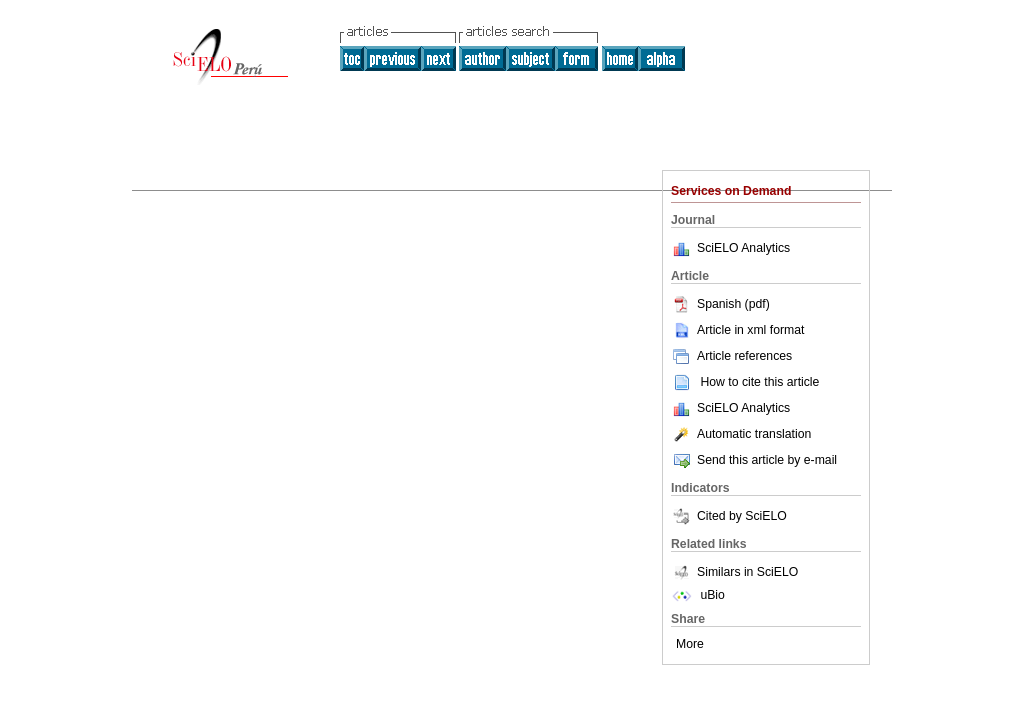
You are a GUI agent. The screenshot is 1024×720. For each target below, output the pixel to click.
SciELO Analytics (743, 248)
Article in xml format (737, 330)
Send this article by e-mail (754, 460)
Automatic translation (741, 434)
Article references (731, 356)
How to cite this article (759, 382)
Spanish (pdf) (720, 304)
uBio (698, 595)
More (690, 644)
